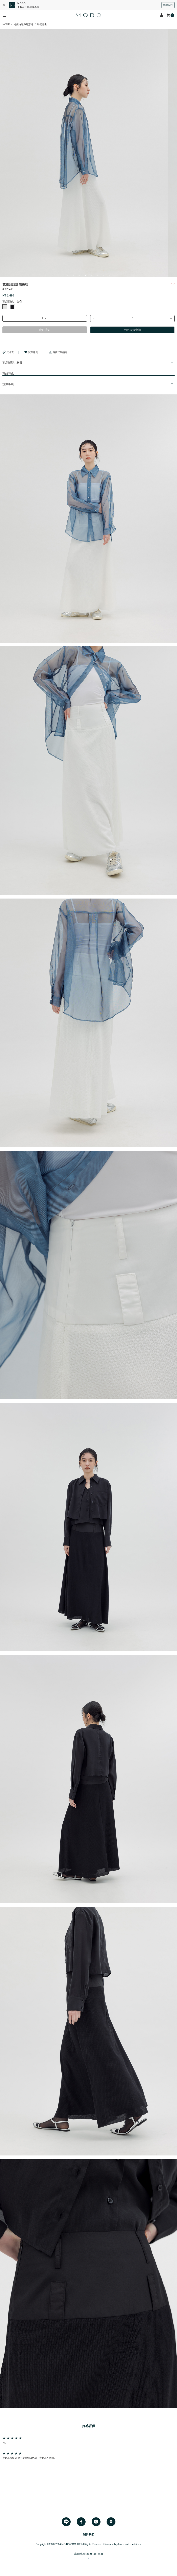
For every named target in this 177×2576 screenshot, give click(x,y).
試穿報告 (31, 352)
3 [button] (80, 275)
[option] (88, 153)
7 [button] (104, 275)
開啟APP (168, 4)
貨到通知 (44, 329)
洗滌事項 (8, 384)
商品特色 (8, 373)
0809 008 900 (94, 2554)
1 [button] (67, 275)
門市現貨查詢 (132, 329)
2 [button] (73, 275)
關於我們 (88, 2534)
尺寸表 (8, 352)
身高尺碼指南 (58, 352)
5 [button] (92, 275)
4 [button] (86, 275)
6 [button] (98, 275)
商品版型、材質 (12, 362)
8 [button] (110, 275)
